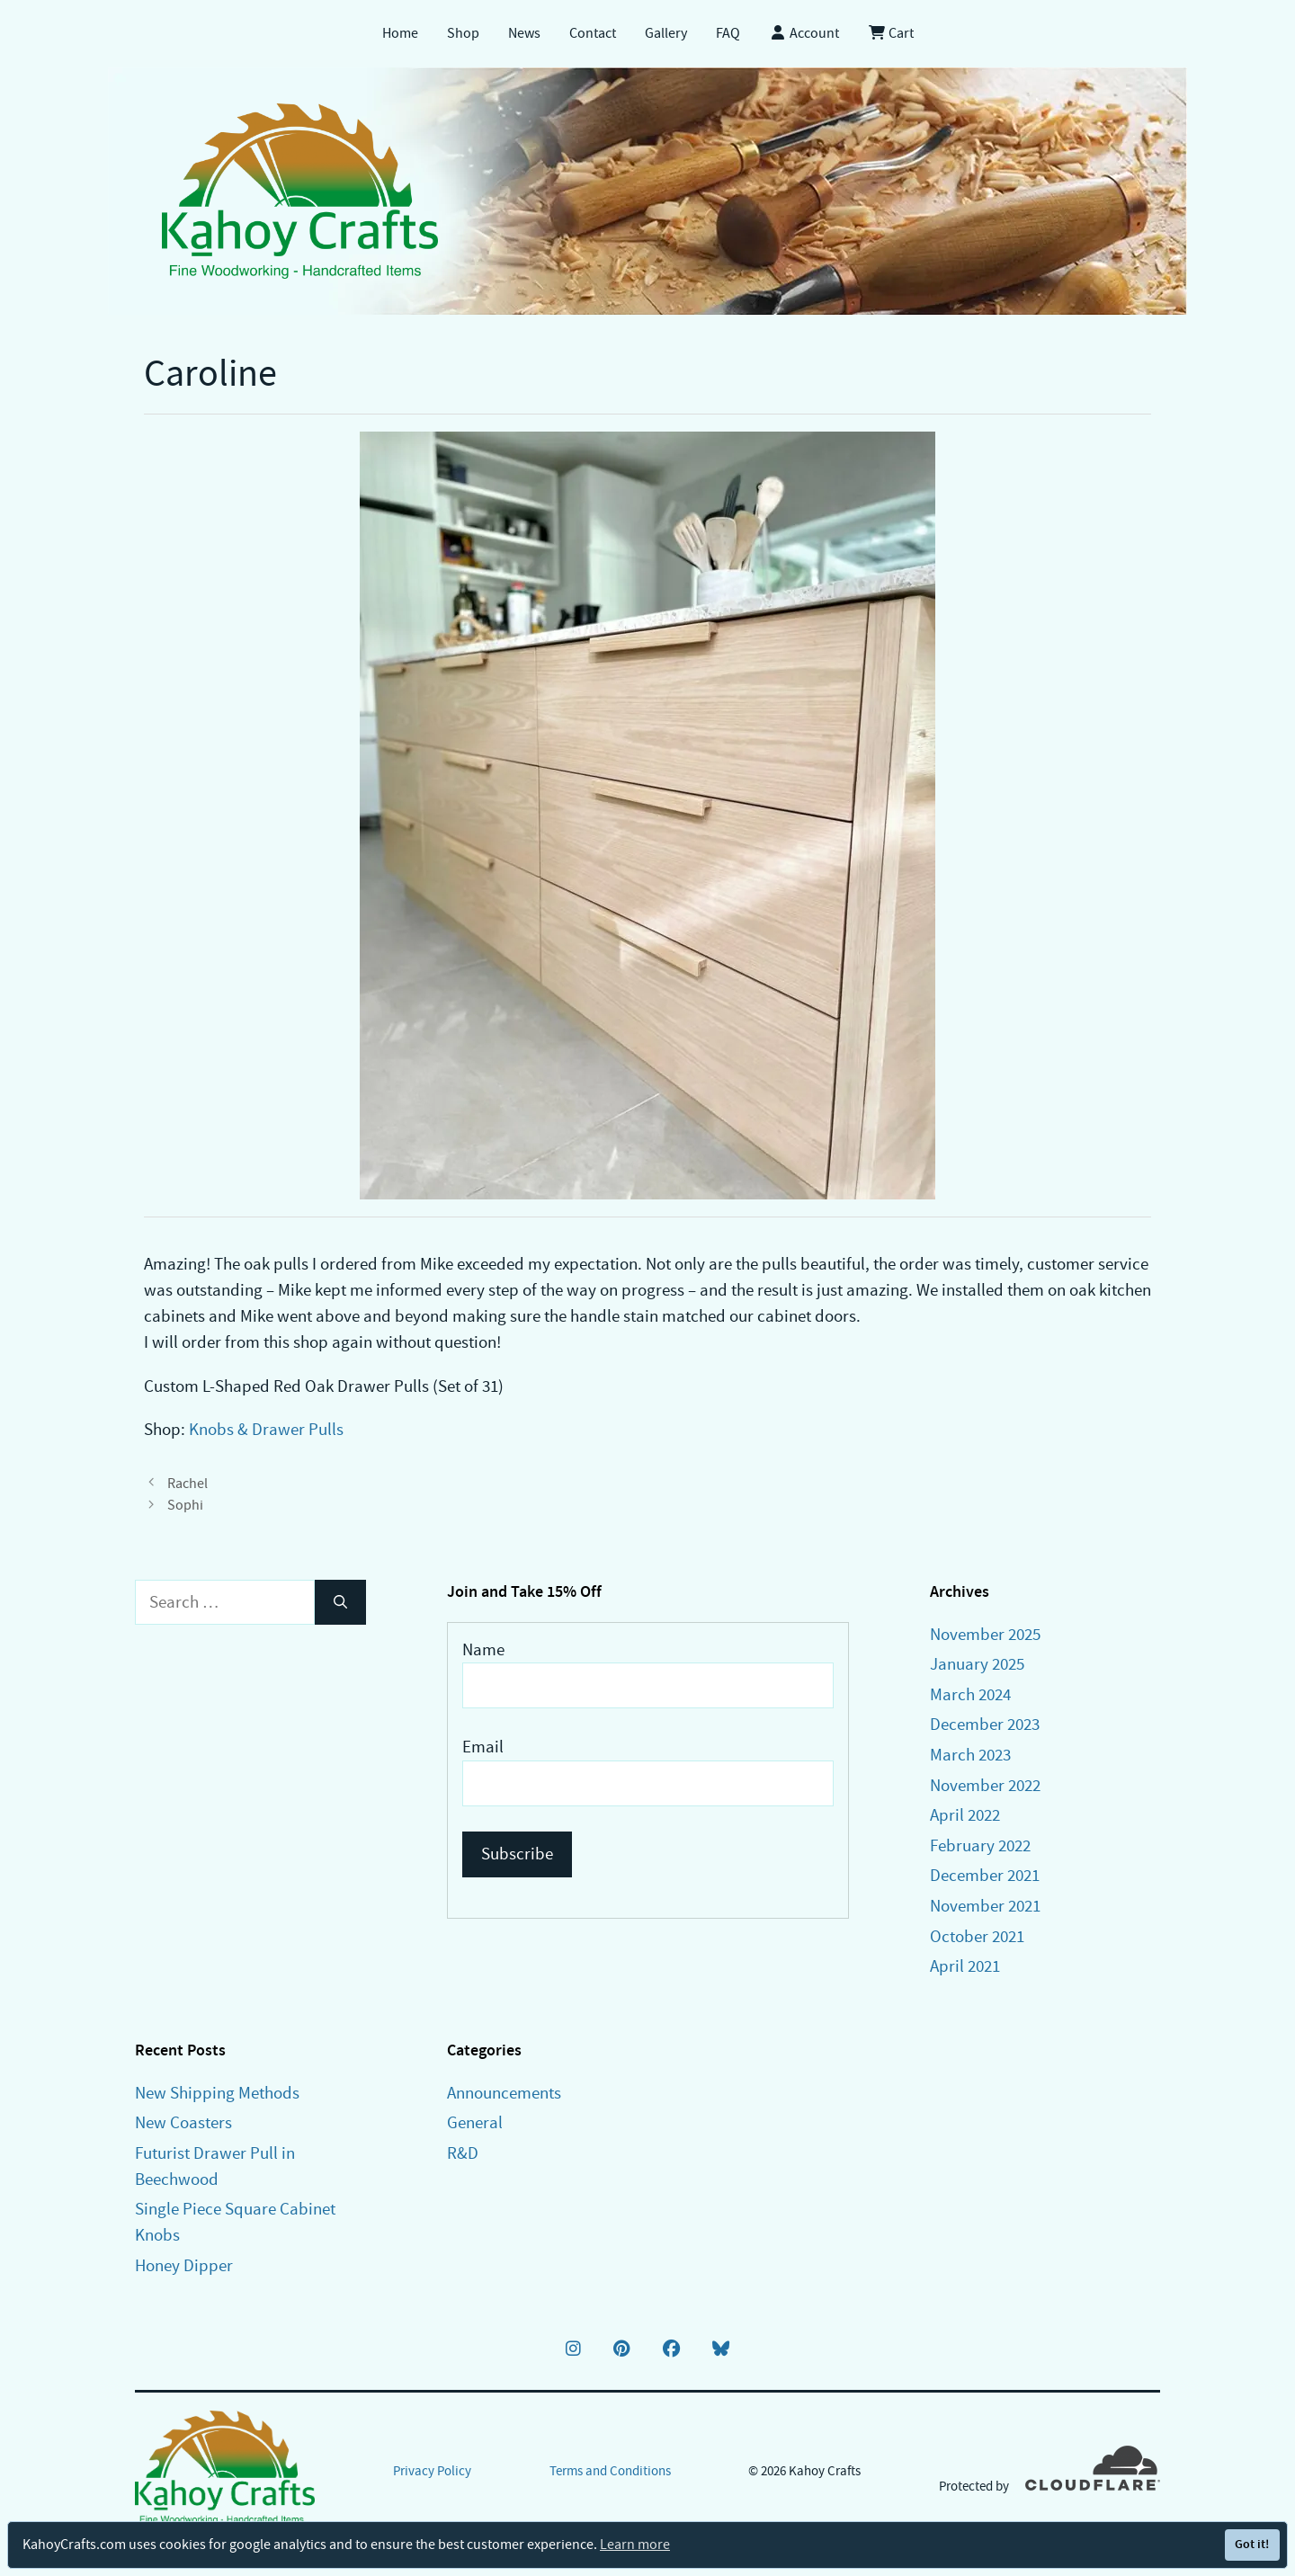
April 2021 (965, 1966)
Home (400, 33)
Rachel (187, 1483)
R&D (462, 2153)
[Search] (340, 1603)
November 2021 (985, 1905)
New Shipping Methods (217, 2092)
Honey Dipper (184, 2265)
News (524, 33)
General (475, 2122)
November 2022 (985, 1785)
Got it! (1252, 2544)
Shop (463, 33)
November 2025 (985, 1634)
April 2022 (965, 1815)
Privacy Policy (432, 2471)
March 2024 (970, 1694)
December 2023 (985, 1724)
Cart (891, 33)
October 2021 (977, 1936)
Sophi (185, 1504)
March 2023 (970, 1754)
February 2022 (980, 1845)
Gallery (666, 33)
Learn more (635, 2545)
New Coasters (183, 2122)
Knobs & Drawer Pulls (266, 1429)
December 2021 (985, 1875)
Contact (592, 33)
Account (804, 33)
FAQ (728, 33)
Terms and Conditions (610, 2471)
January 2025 (977, 1664)
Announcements (504, 2092)
